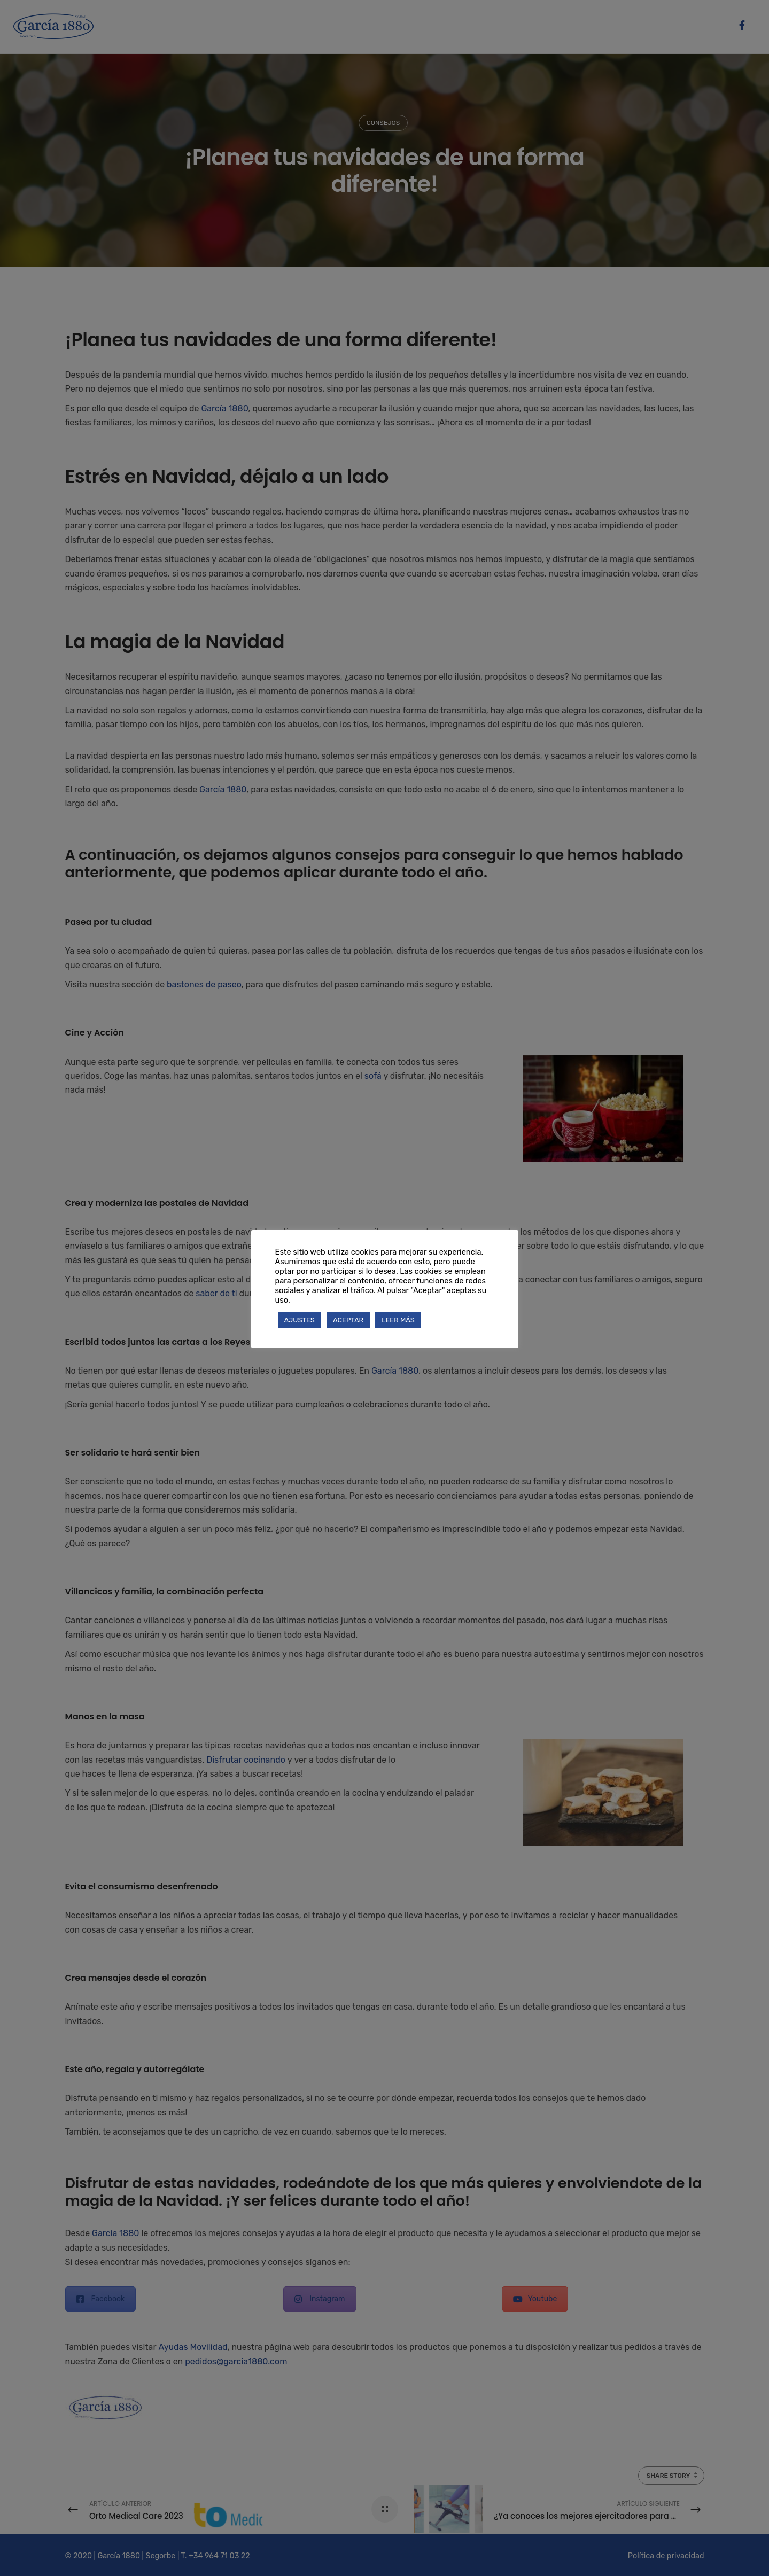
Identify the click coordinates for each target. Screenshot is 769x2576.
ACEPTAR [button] (348, 1320)
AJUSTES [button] (299, 1320)
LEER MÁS (398, 1320)
